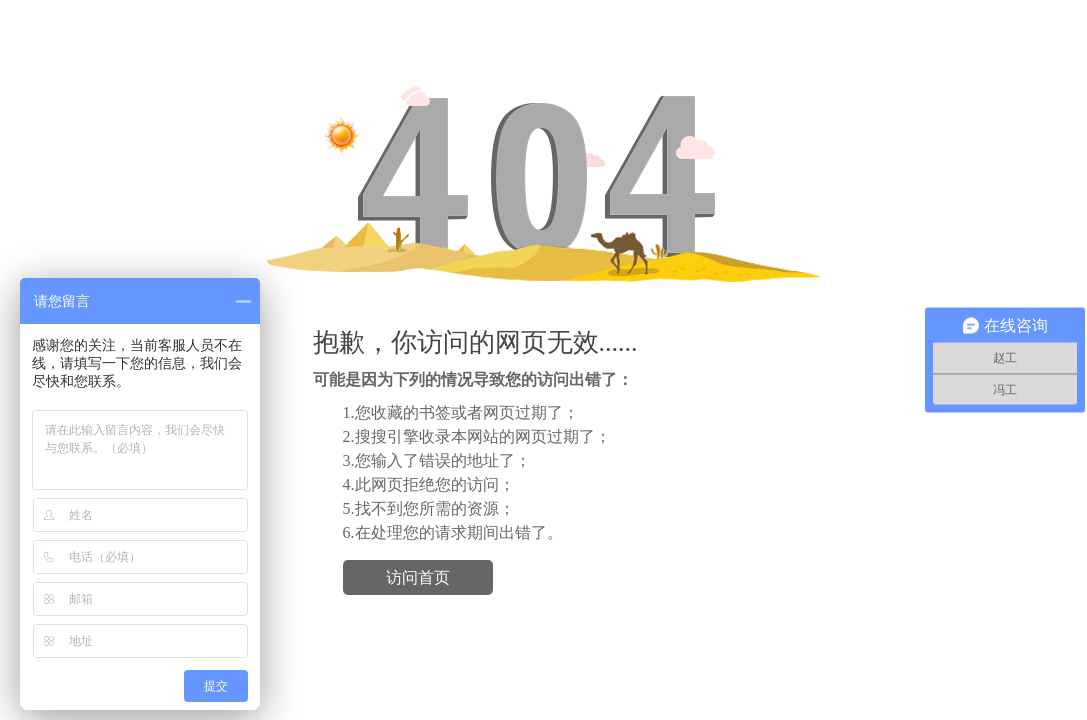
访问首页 (418, 577)
